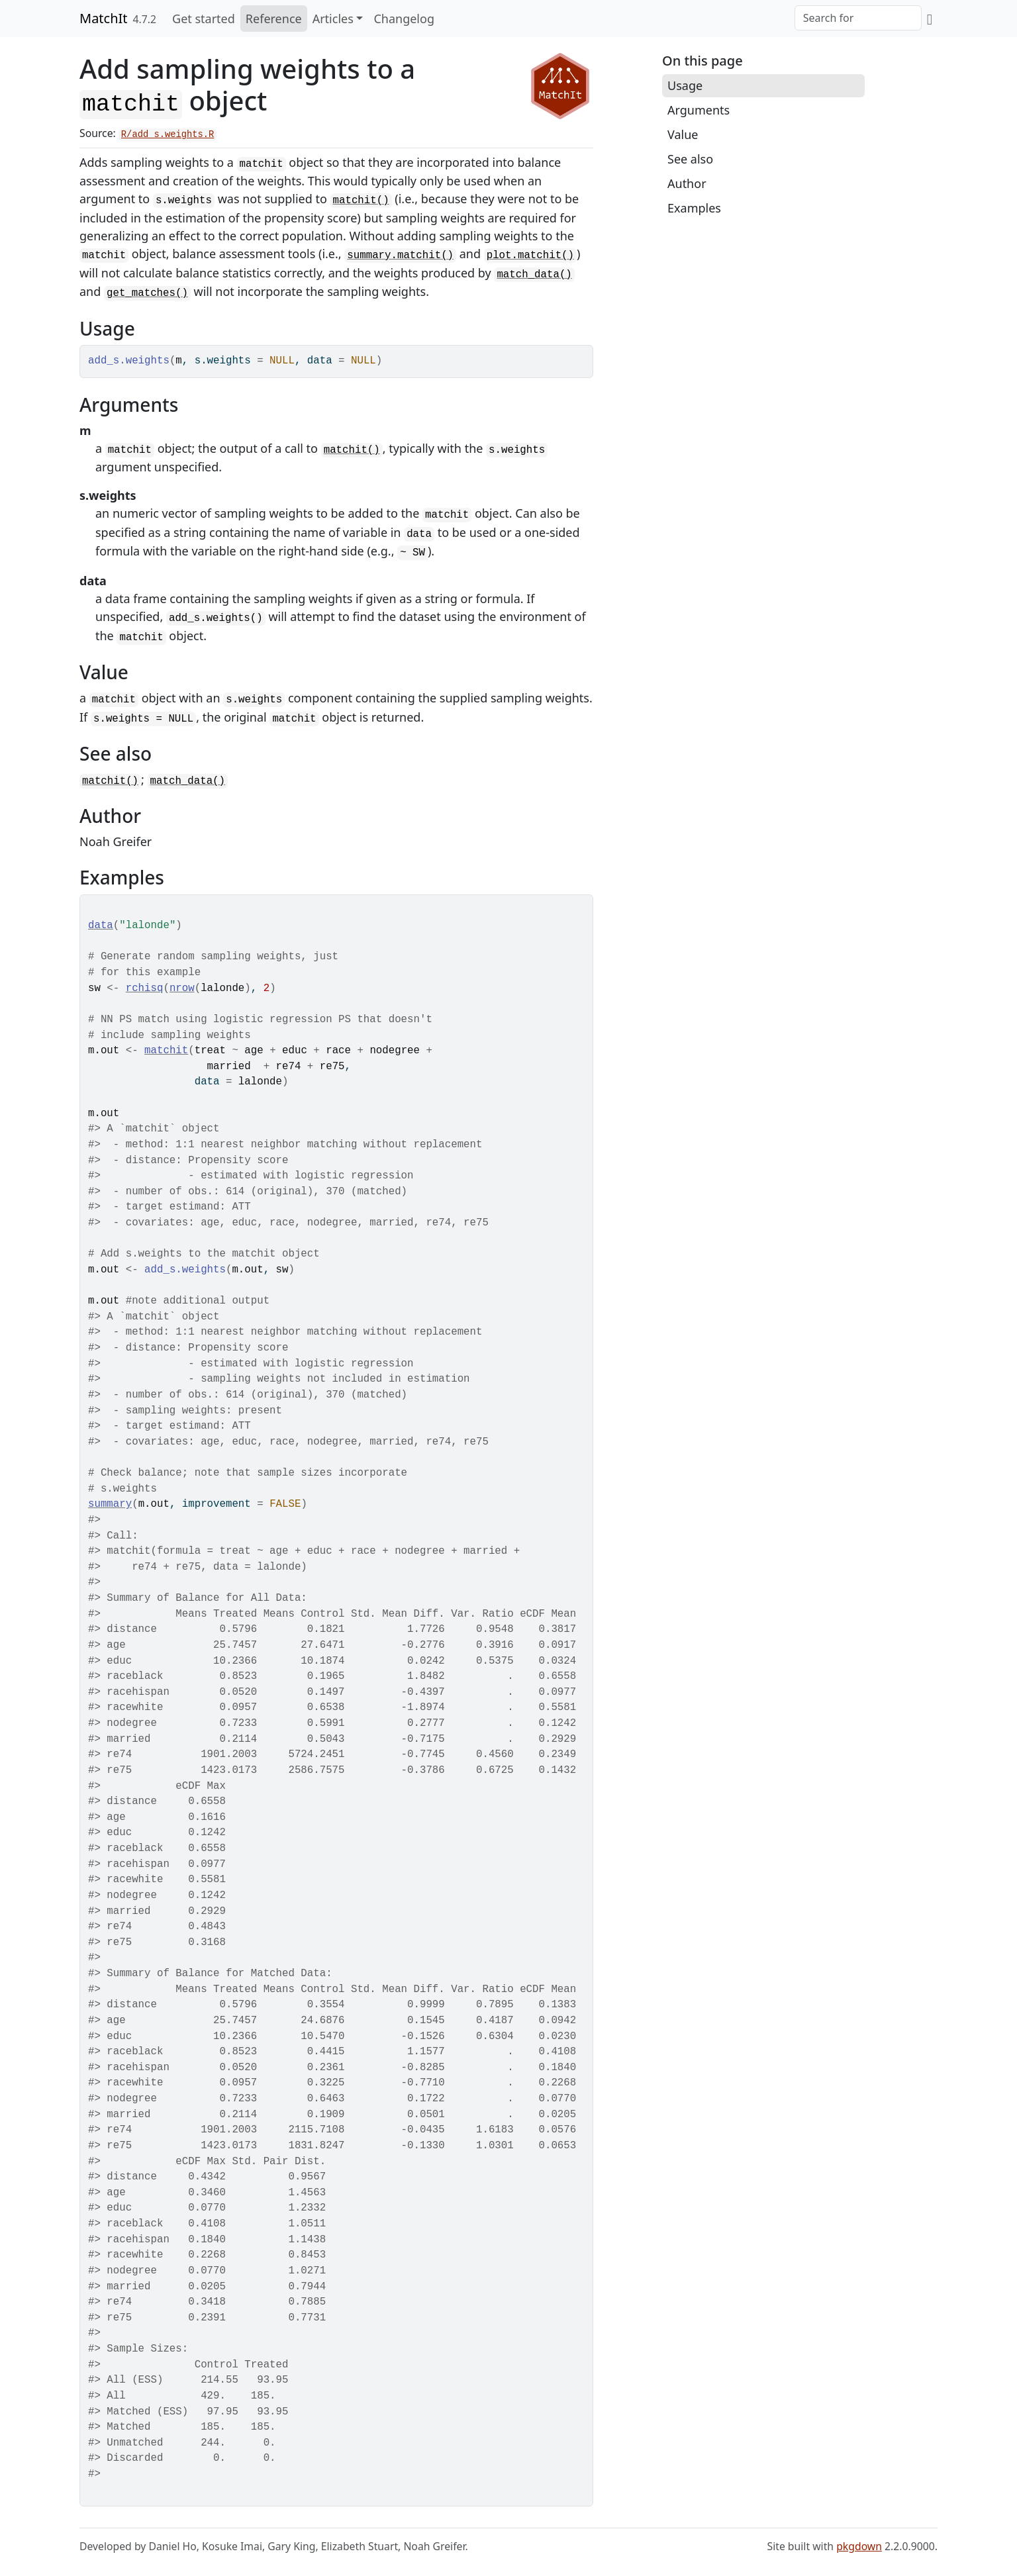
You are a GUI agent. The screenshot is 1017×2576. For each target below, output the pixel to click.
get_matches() (147, 293)
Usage (684, 85)
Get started (203, 18)
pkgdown (859, 2546)
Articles (333, 18)
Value (682, 134)
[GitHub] (930, 18)
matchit (166, 1051)
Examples (694, 208)
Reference (274, 18)
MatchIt (103, 18)
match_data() (534, 275)
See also (690, 159)
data (100, 925)
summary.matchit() (400, 256)
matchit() (361, 201)
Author (686, 183)
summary (110, 1504)
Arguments (698, 110)
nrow (182, 988)
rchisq (145, 988)
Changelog (403, 18)
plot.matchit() (530, 256)
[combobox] (858, 17)
